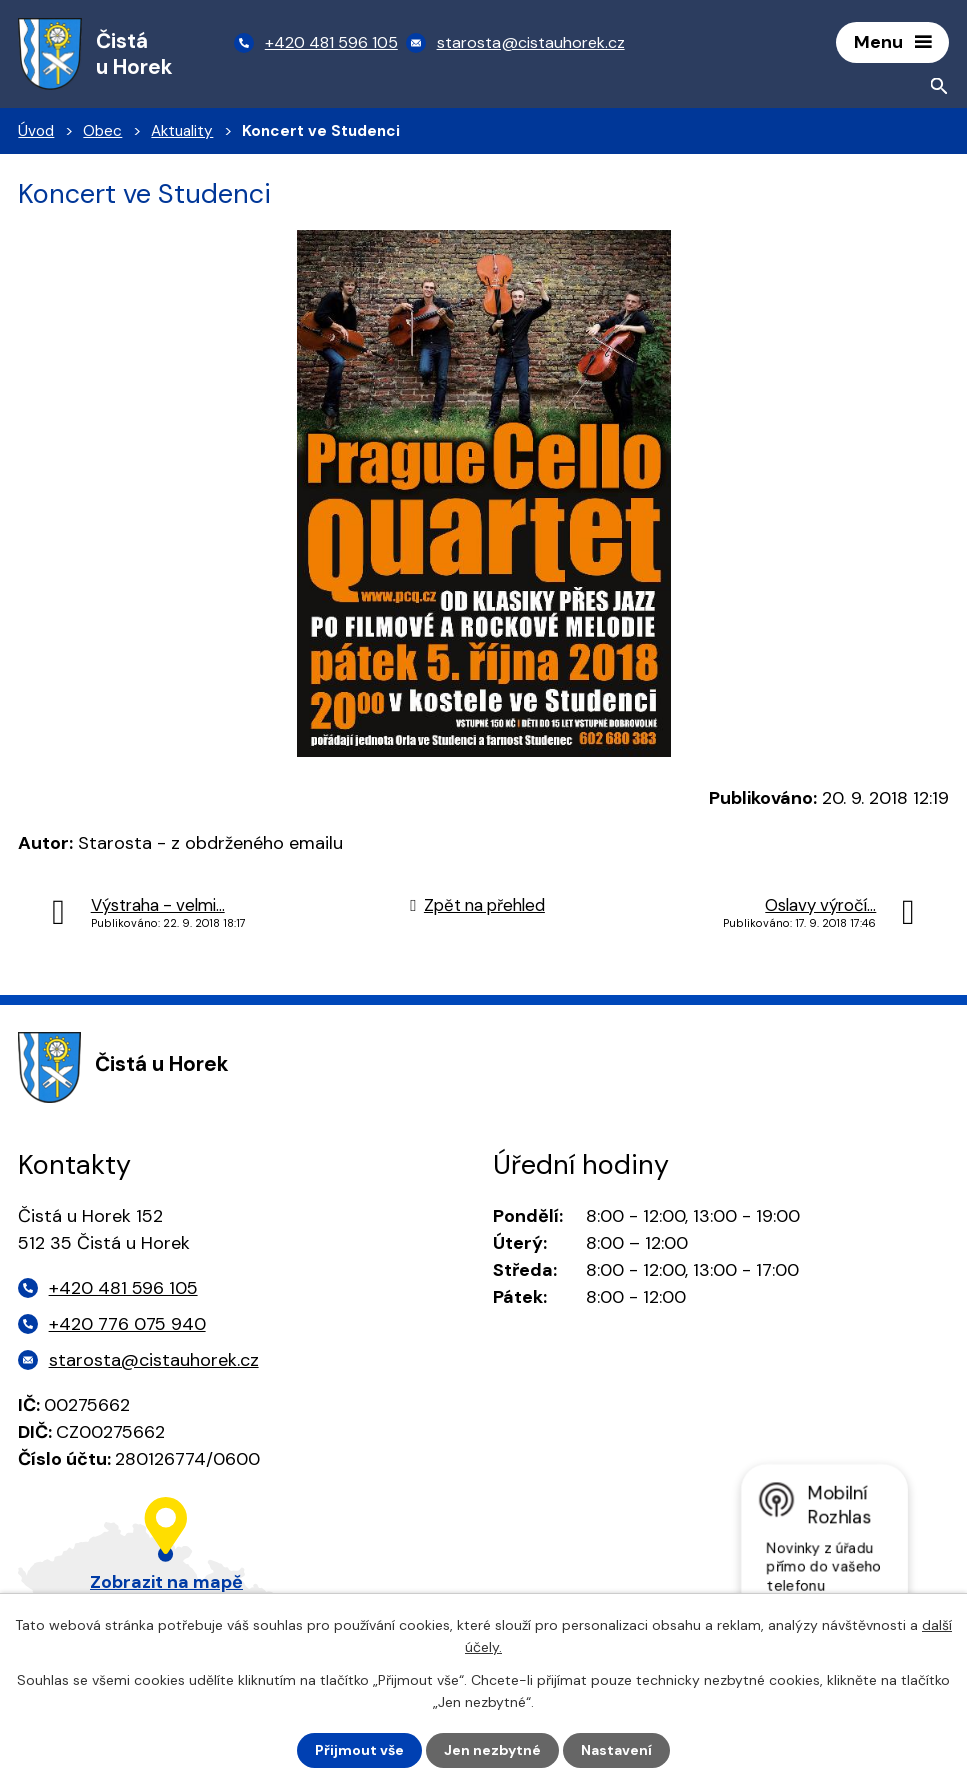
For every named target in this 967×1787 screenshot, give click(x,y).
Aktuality (182, 131)
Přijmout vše (359, 1750)
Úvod (36, 131)
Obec (102, 131)
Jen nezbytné (492, 1750)
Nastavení (616, 1750)
